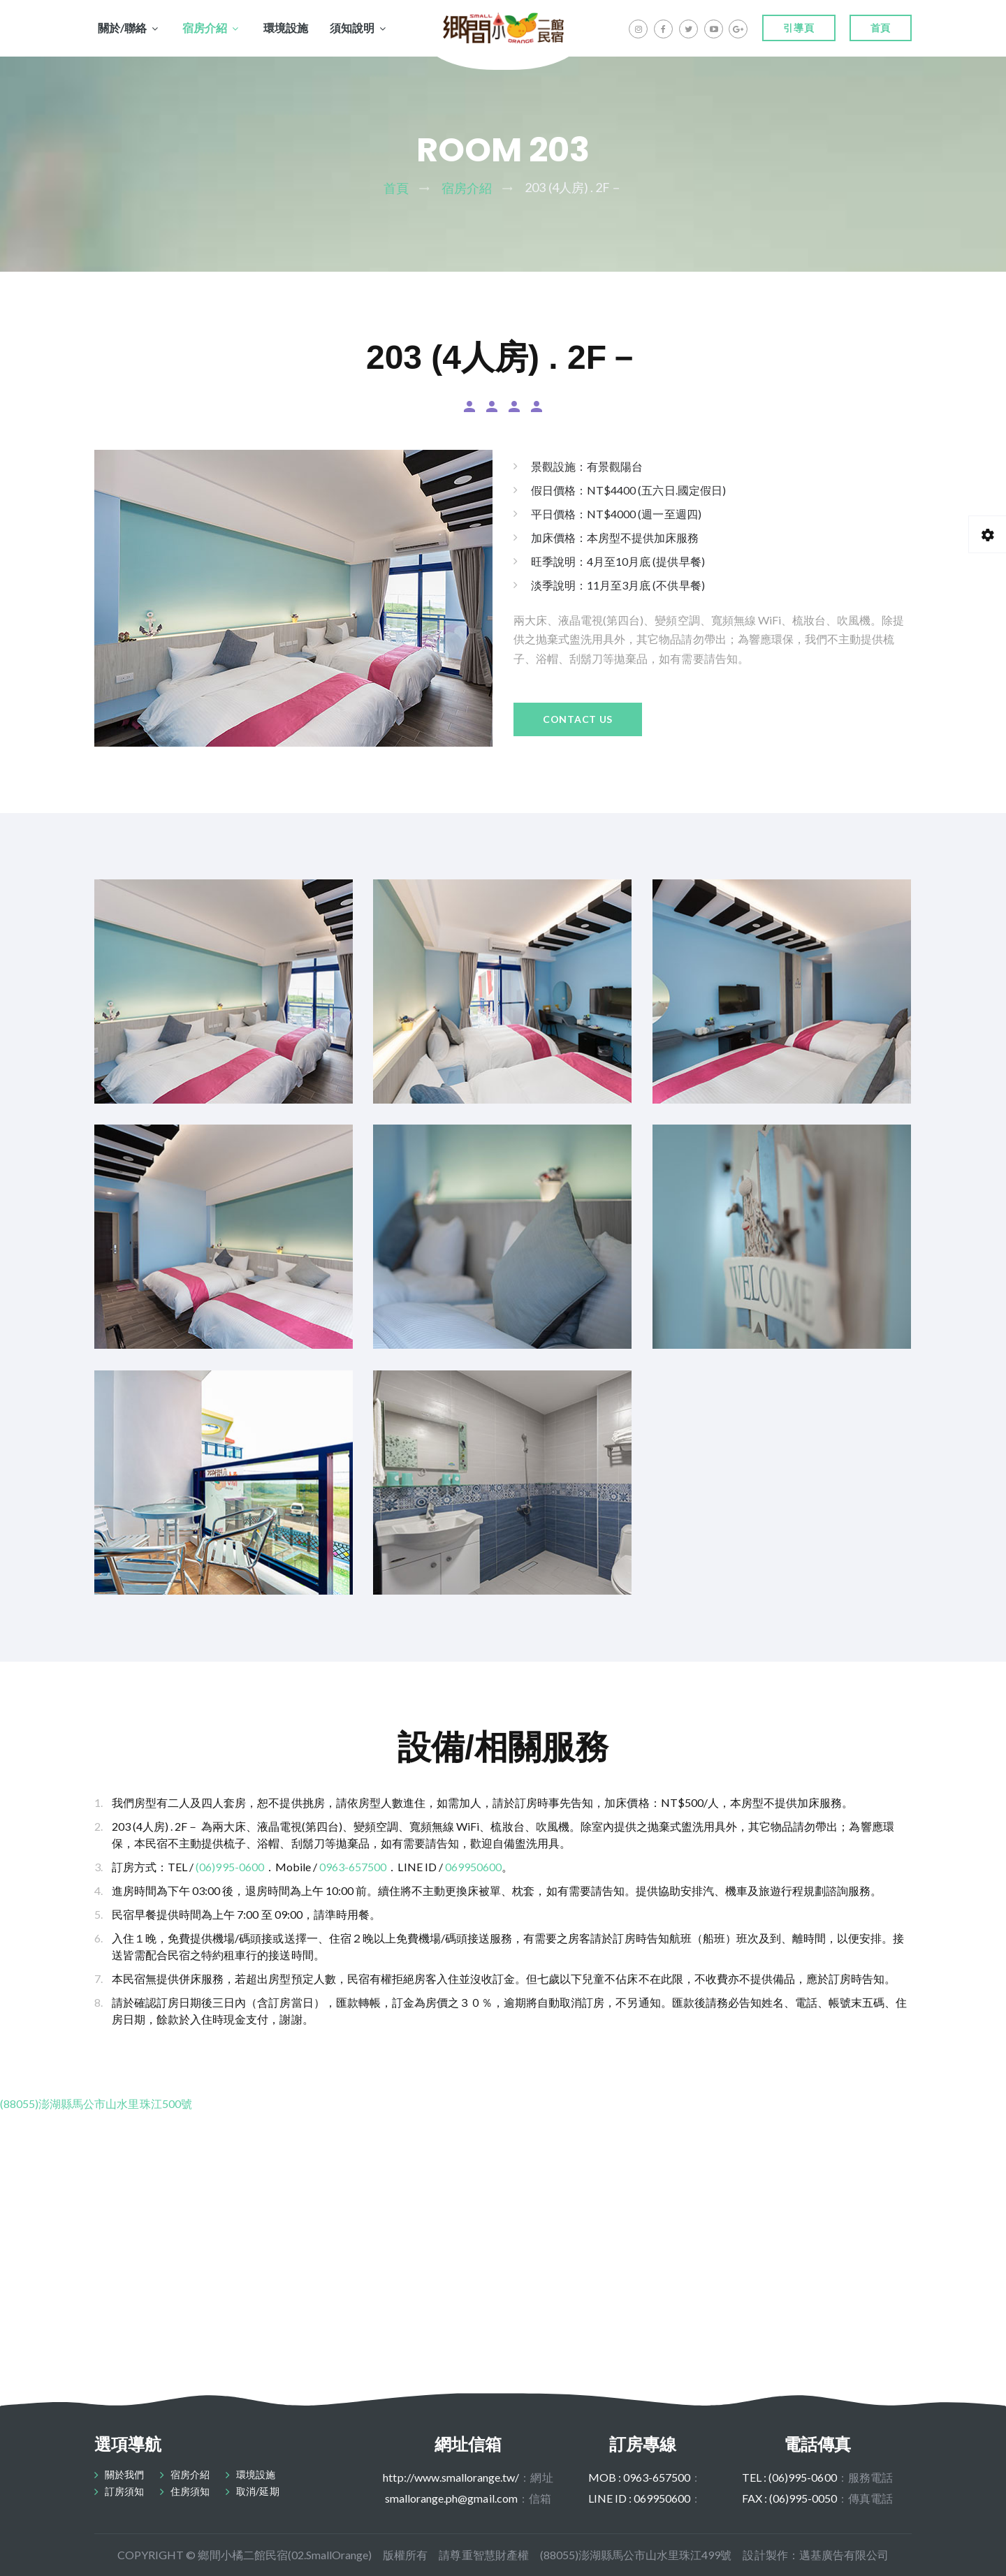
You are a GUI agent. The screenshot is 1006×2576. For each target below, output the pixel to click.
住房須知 (190, 2491)
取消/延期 (257, 2491)
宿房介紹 (204, 28)
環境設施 (285, 28)
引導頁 (798, 28)
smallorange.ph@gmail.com (451, 2498)
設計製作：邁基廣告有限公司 (815, 2554)
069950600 (473, 1866)
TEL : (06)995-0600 (789, 2477)
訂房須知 (124, 2491)
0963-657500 (352, 1866)
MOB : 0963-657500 (639, 2477)
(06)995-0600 (229, 1866)
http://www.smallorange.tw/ (451, 2477)
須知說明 (352, 28)
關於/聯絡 (122, 28)
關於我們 (124, 2474)
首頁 (880, 28)
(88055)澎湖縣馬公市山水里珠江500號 (96, 2103)
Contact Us (578, 719)
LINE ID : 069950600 (639, 2498)
